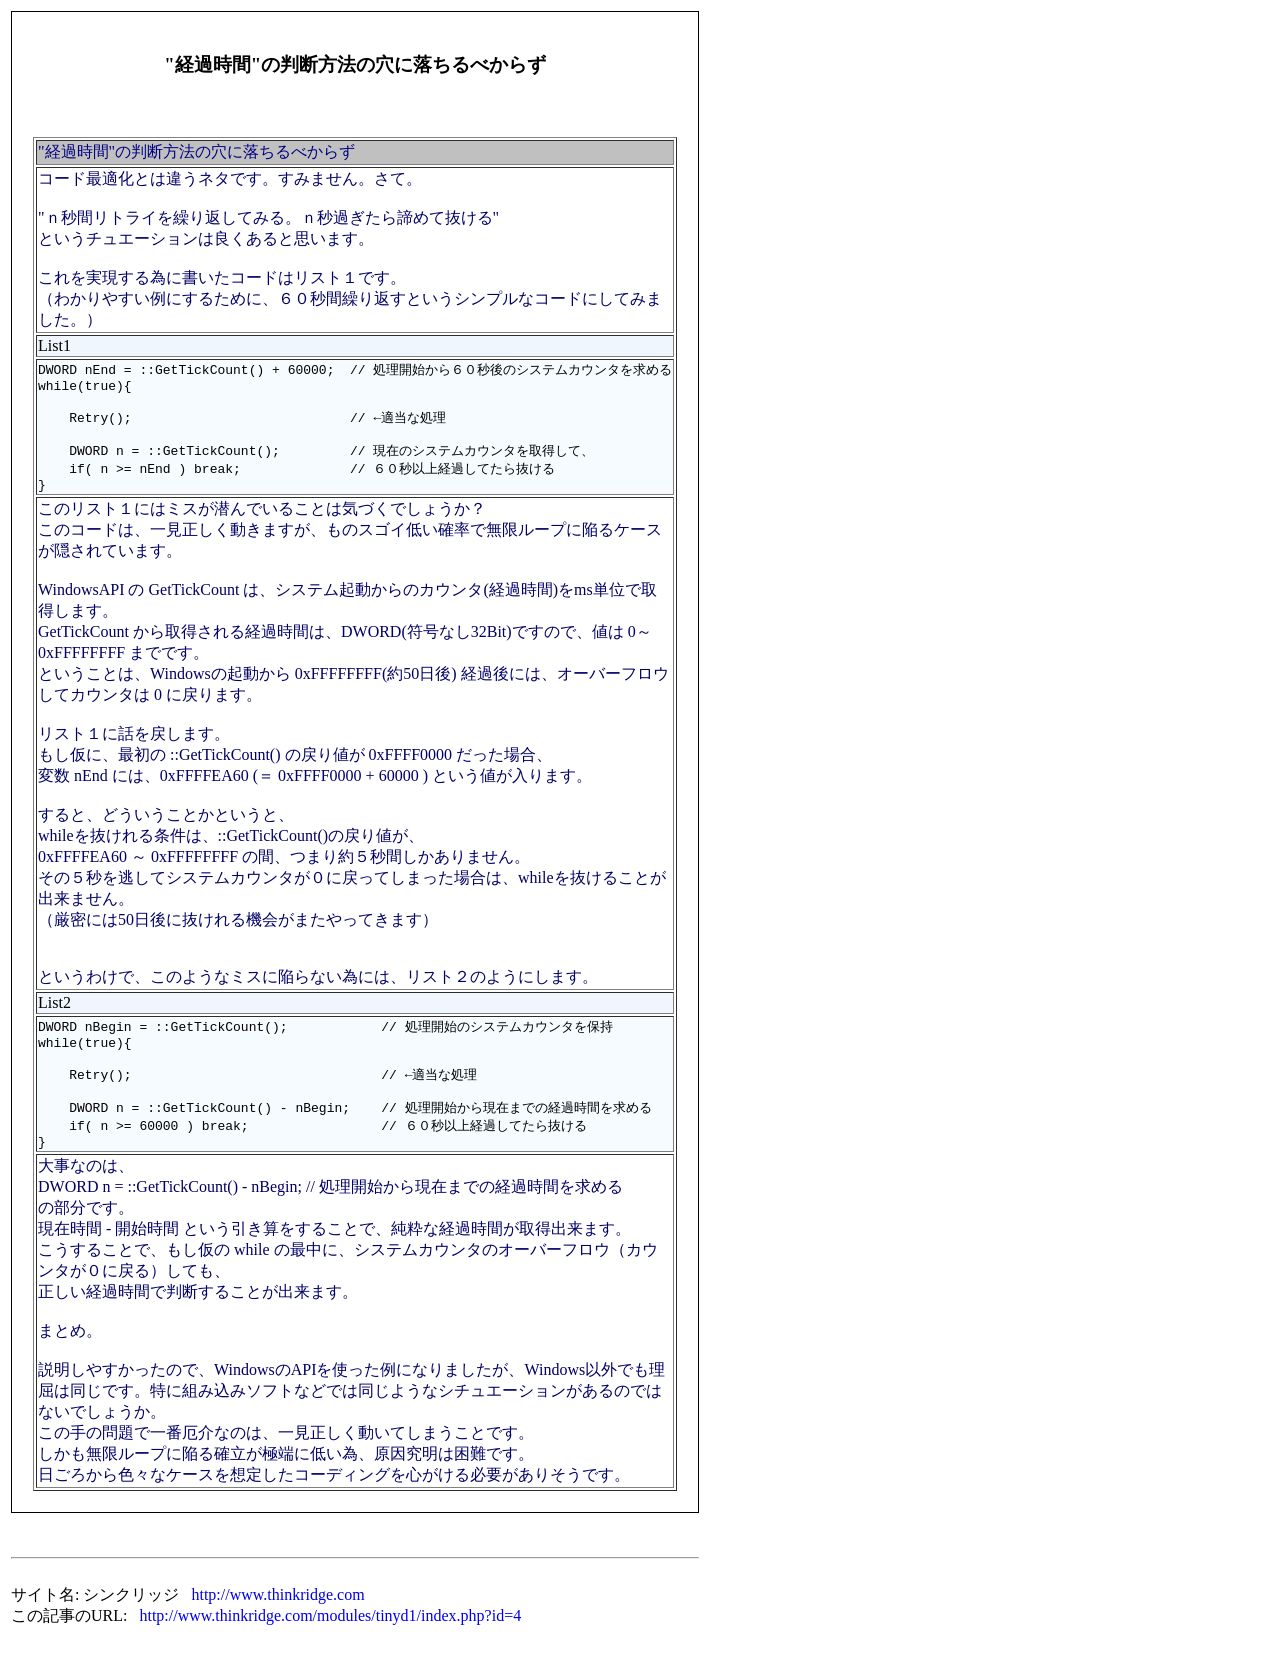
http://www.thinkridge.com (277, 1626)
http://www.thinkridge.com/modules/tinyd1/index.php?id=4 (330, 1647)
